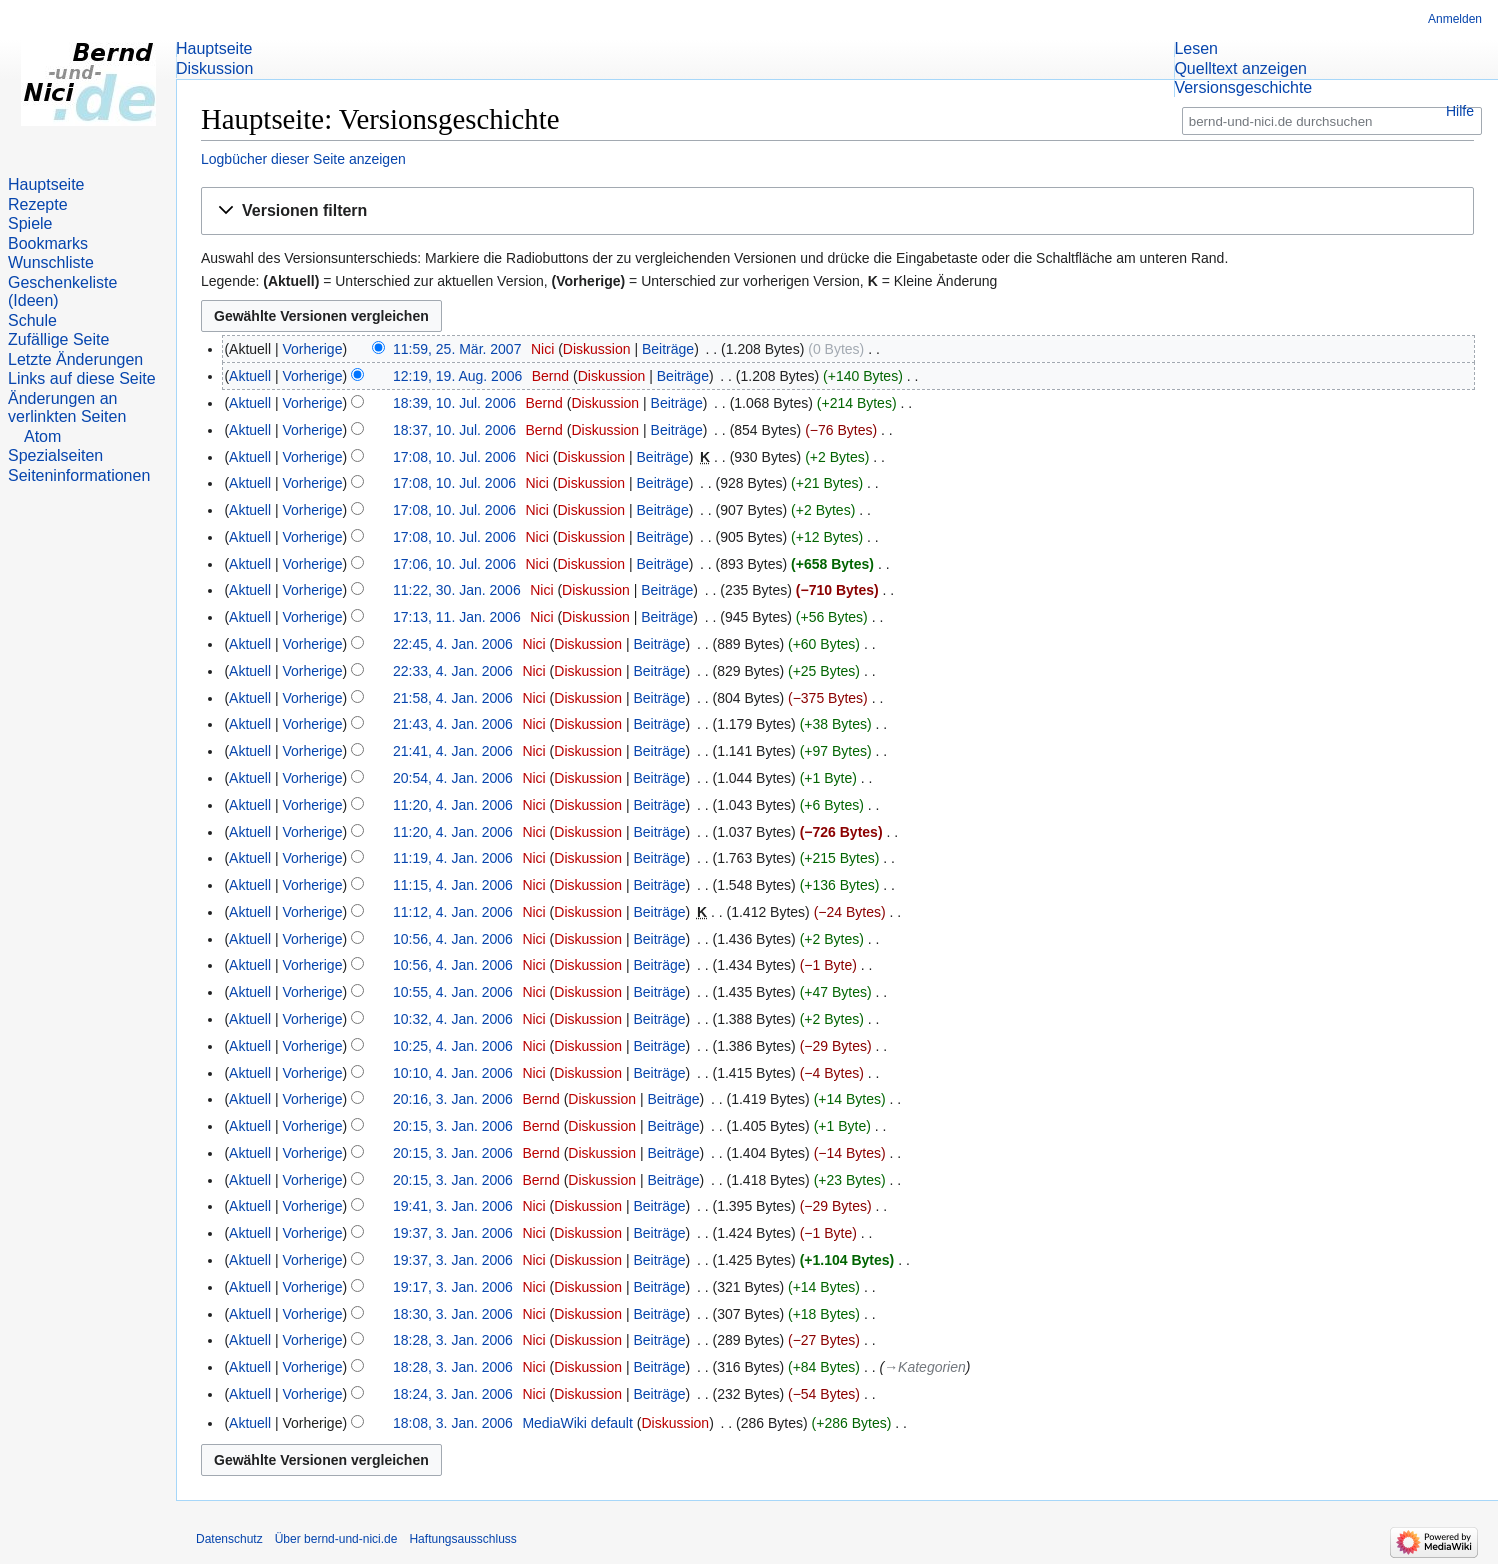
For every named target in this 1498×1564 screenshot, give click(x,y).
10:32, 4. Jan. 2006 (453, 1019)
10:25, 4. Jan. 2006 (453, 1046)
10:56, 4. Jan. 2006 (453, 939)
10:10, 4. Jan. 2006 (453, 1073)
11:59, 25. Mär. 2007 (457, 349)
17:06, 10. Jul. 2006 (454, 564)
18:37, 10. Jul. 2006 (454, 430)
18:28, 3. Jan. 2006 (453, 1340)
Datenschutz (229, 1539)
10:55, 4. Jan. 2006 (453, 992)
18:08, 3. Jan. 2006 (453, 1423)
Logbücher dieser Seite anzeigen (303, 159)
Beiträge (668, 349)
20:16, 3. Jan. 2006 (453, 1099)
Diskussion (597, 349)
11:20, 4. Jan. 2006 (453, 805)
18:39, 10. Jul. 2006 (454, 403)
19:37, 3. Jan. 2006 (453, 1233)
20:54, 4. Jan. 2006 (453, 778)
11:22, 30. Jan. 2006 (457, 590)
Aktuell (250, 376)
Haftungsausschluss (462, 1539)
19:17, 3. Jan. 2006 (453, 1287)
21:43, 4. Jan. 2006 (453, 724)
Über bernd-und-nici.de (336, 1539)
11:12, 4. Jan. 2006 (453, 912)
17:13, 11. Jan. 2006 (457, 617)
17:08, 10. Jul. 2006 (454, 457)
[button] (837, 211)
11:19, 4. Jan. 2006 (453, 858)
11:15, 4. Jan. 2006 (453, 885)
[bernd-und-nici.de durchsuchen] (1332, 121)
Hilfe (1460, 111)
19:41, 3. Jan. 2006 (453, 1206)
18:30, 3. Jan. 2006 (453, 1314)
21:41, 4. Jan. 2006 (453, 751)
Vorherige (313, 349)
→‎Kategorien (925, 1367)
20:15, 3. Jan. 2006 (453, 1126)
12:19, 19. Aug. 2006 (457, 376)
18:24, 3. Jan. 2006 (453, 1394)
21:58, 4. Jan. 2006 (453, 698)
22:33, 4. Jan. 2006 (453, 671)
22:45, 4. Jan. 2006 (453, 644)
